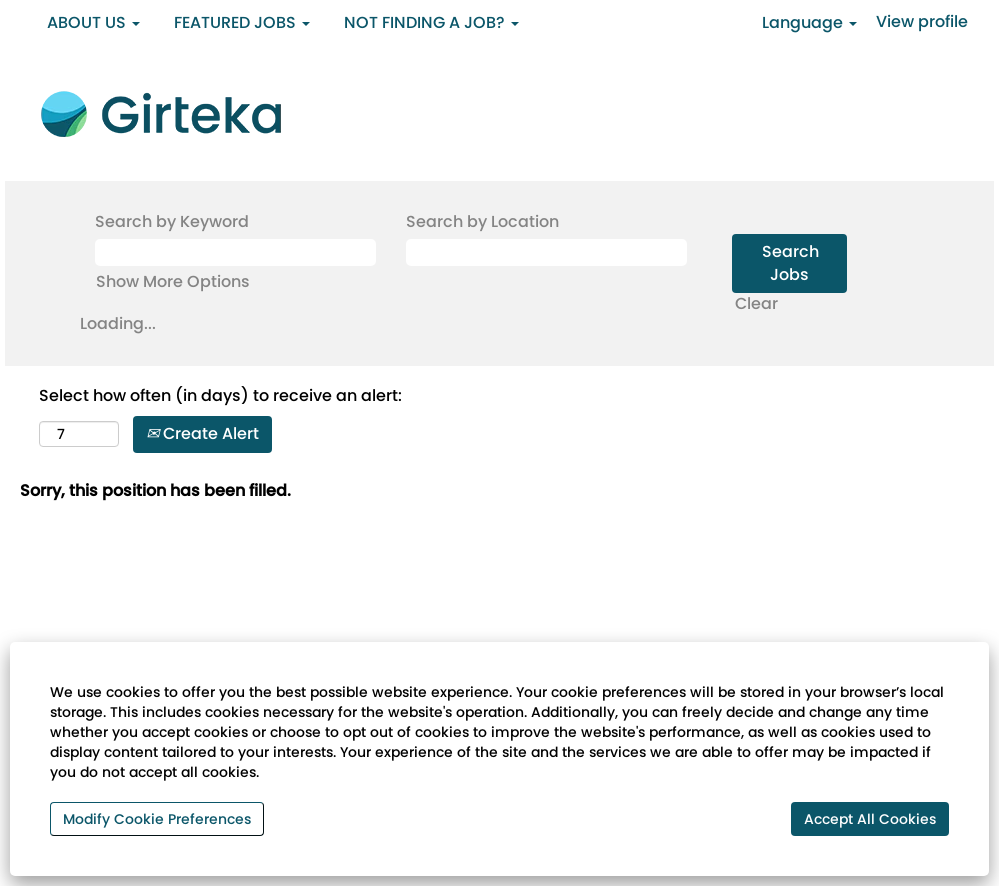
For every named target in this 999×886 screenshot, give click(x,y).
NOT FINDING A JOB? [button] (431, 22)
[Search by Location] (546, 252)
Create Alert (202, 433)
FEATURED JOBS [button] (242, 22)
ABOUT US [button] (93, 22)
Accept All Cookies (870, 819)
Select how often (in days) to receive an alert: (220, 396)
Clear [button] (756, 303)
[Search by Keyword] (235, 252)
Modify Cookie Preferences (157, 819)
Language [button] (809, 22)
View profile (922, 21)
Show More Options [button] (173, 281)
